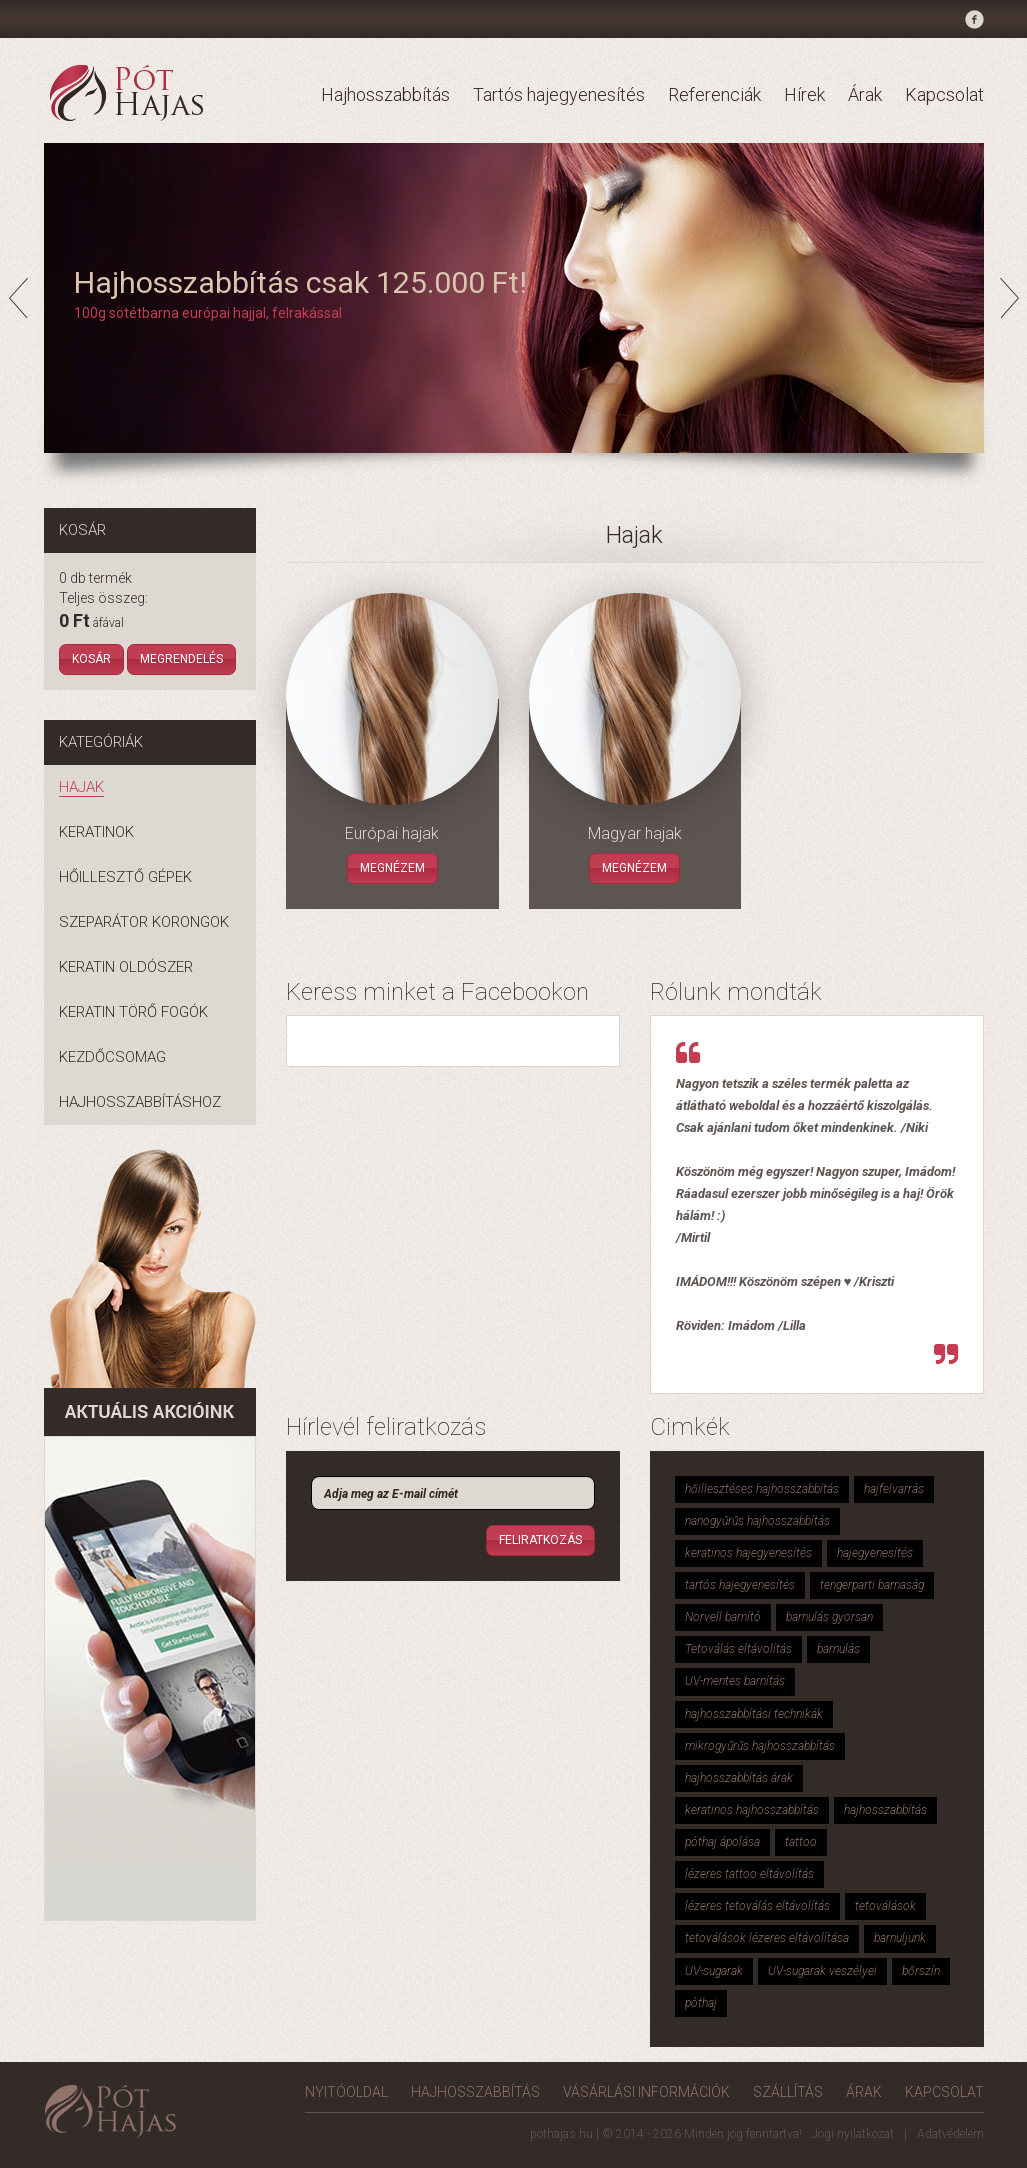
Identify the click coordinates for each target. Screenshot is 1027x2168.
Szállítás (788, 2092)
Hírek (804, 94)
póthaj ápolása (722, 1842)
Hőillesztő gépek (125, 877)
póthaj (701, 2003)
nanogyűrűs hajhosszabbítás (757, 1521)
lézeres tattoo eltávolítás (749, 1874)
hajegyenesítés (875, 1553)
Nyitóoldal (346, 2092)
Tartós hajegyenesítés (559, 94)
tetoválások (885, 1906)
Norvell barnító (723, 1617)
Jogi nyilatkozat (853, 2134)
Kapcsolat (944, 94)
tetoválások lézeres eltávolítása (767, 1938)
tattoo (801, 1842)
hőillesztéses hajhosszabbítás (762, 1489)
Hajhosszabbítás (385, 94)
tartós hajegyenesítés (740, 1585)
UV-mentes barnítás (735, 1681)
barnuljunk (900, 1938)
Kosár (91, 659)
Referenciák (714, 94)
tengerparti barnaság (872, 1585)
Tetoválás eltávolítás (738, 1649)
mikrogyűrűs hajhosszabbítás (760, 1746)
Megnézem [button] (392, 868)
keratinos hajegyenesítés (748, 1553)
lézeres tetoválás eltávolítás (757, 1906)
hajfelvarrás (894, 1489)
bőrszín (921, 1971)
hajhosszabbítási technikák (754, 1714)
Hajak (81, 787)
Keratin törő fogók (133, 1012)
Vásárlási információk (646, 2092)
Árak (865, 94)
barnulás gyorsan (829, 1617)
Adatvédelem (950, 2134)
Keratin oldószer (126, 967)
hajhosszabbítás (885, 1810)
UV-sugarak (714, 1971)
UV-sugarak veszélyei (822, 1971)
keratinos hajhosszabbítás (752, 1810)
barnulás (838, 1649)
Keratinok (96, 832)
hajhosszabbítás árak (739, 1778)
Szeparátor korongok (144, 922)
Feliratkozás (540, 1540)
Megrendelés (181, 659)
